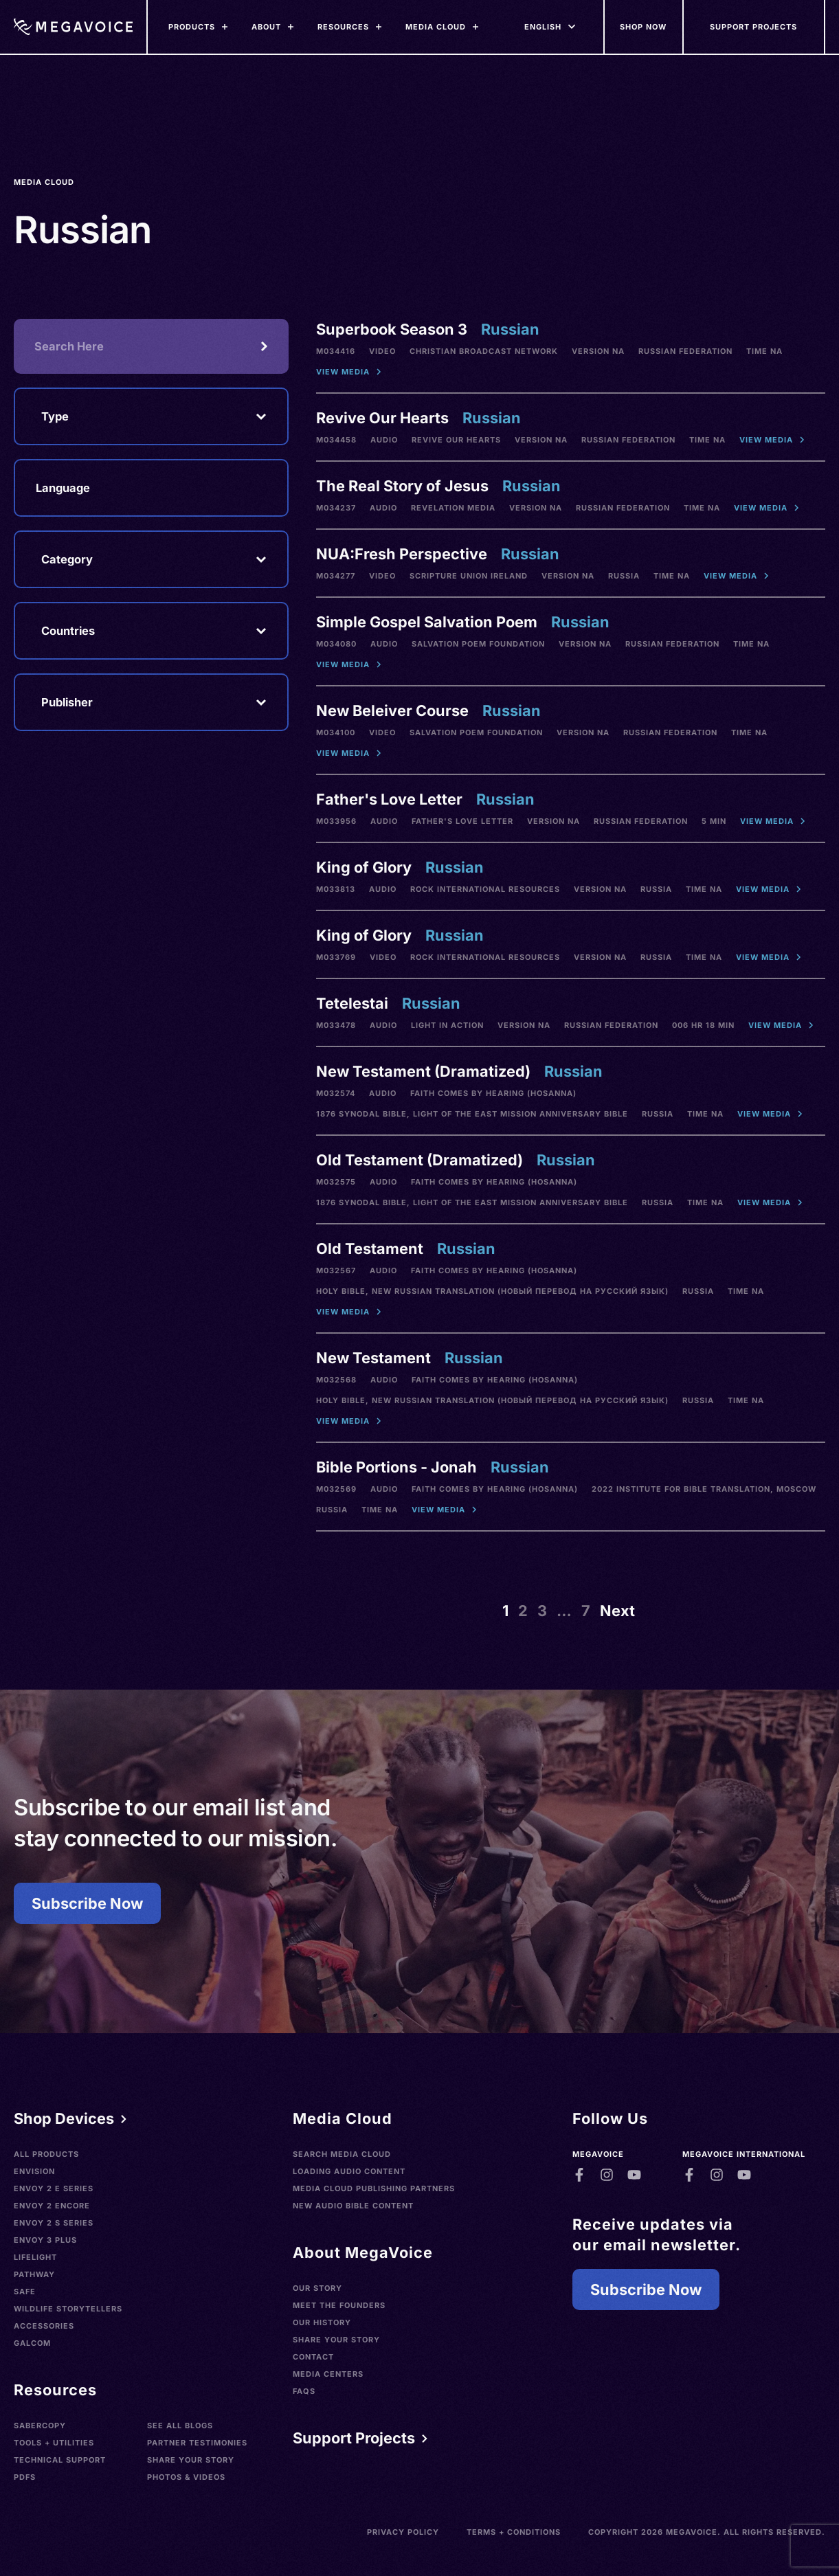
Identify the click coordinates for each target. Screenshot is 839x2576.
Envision (34, 2171)
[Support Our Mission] (754, 27)
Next (617, 1611)
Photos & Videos (186, 2477)
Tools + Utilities (54, 2443)
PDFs (25, 2477)
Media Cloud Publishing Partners (374, 2188)
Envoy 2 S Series (53, 2223)
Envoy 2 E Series (53, 2188)
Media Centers (328, 2374)
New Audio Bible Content (353, 2205)
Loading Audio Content (349, 2171)
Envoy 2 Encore (52, 2205)
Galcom (32, 2343)
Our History (322, 2322)
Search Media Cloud (342, 2154)
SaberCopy (40, 2425)
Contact (313, 2357)
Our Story (317, 2288)
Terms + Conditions (514, 2532)
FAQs (304, 2391)
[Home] (73, 27)
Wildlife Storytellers (68, 2309)
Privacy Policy (403, 2532)
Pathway (34, 2274)
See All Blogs (180, 2425)
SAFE (25, 2291)
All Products (46, 2154)
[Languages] (543, 27)
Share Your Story (190, 2460)
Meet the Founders (339, 2305)
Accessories (44, 2326)
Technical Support (60, 2460)
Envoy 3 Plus (45, 2240)
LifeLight (35, 2257)
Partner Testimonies (197, 2443)
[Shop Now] (644, 27)
